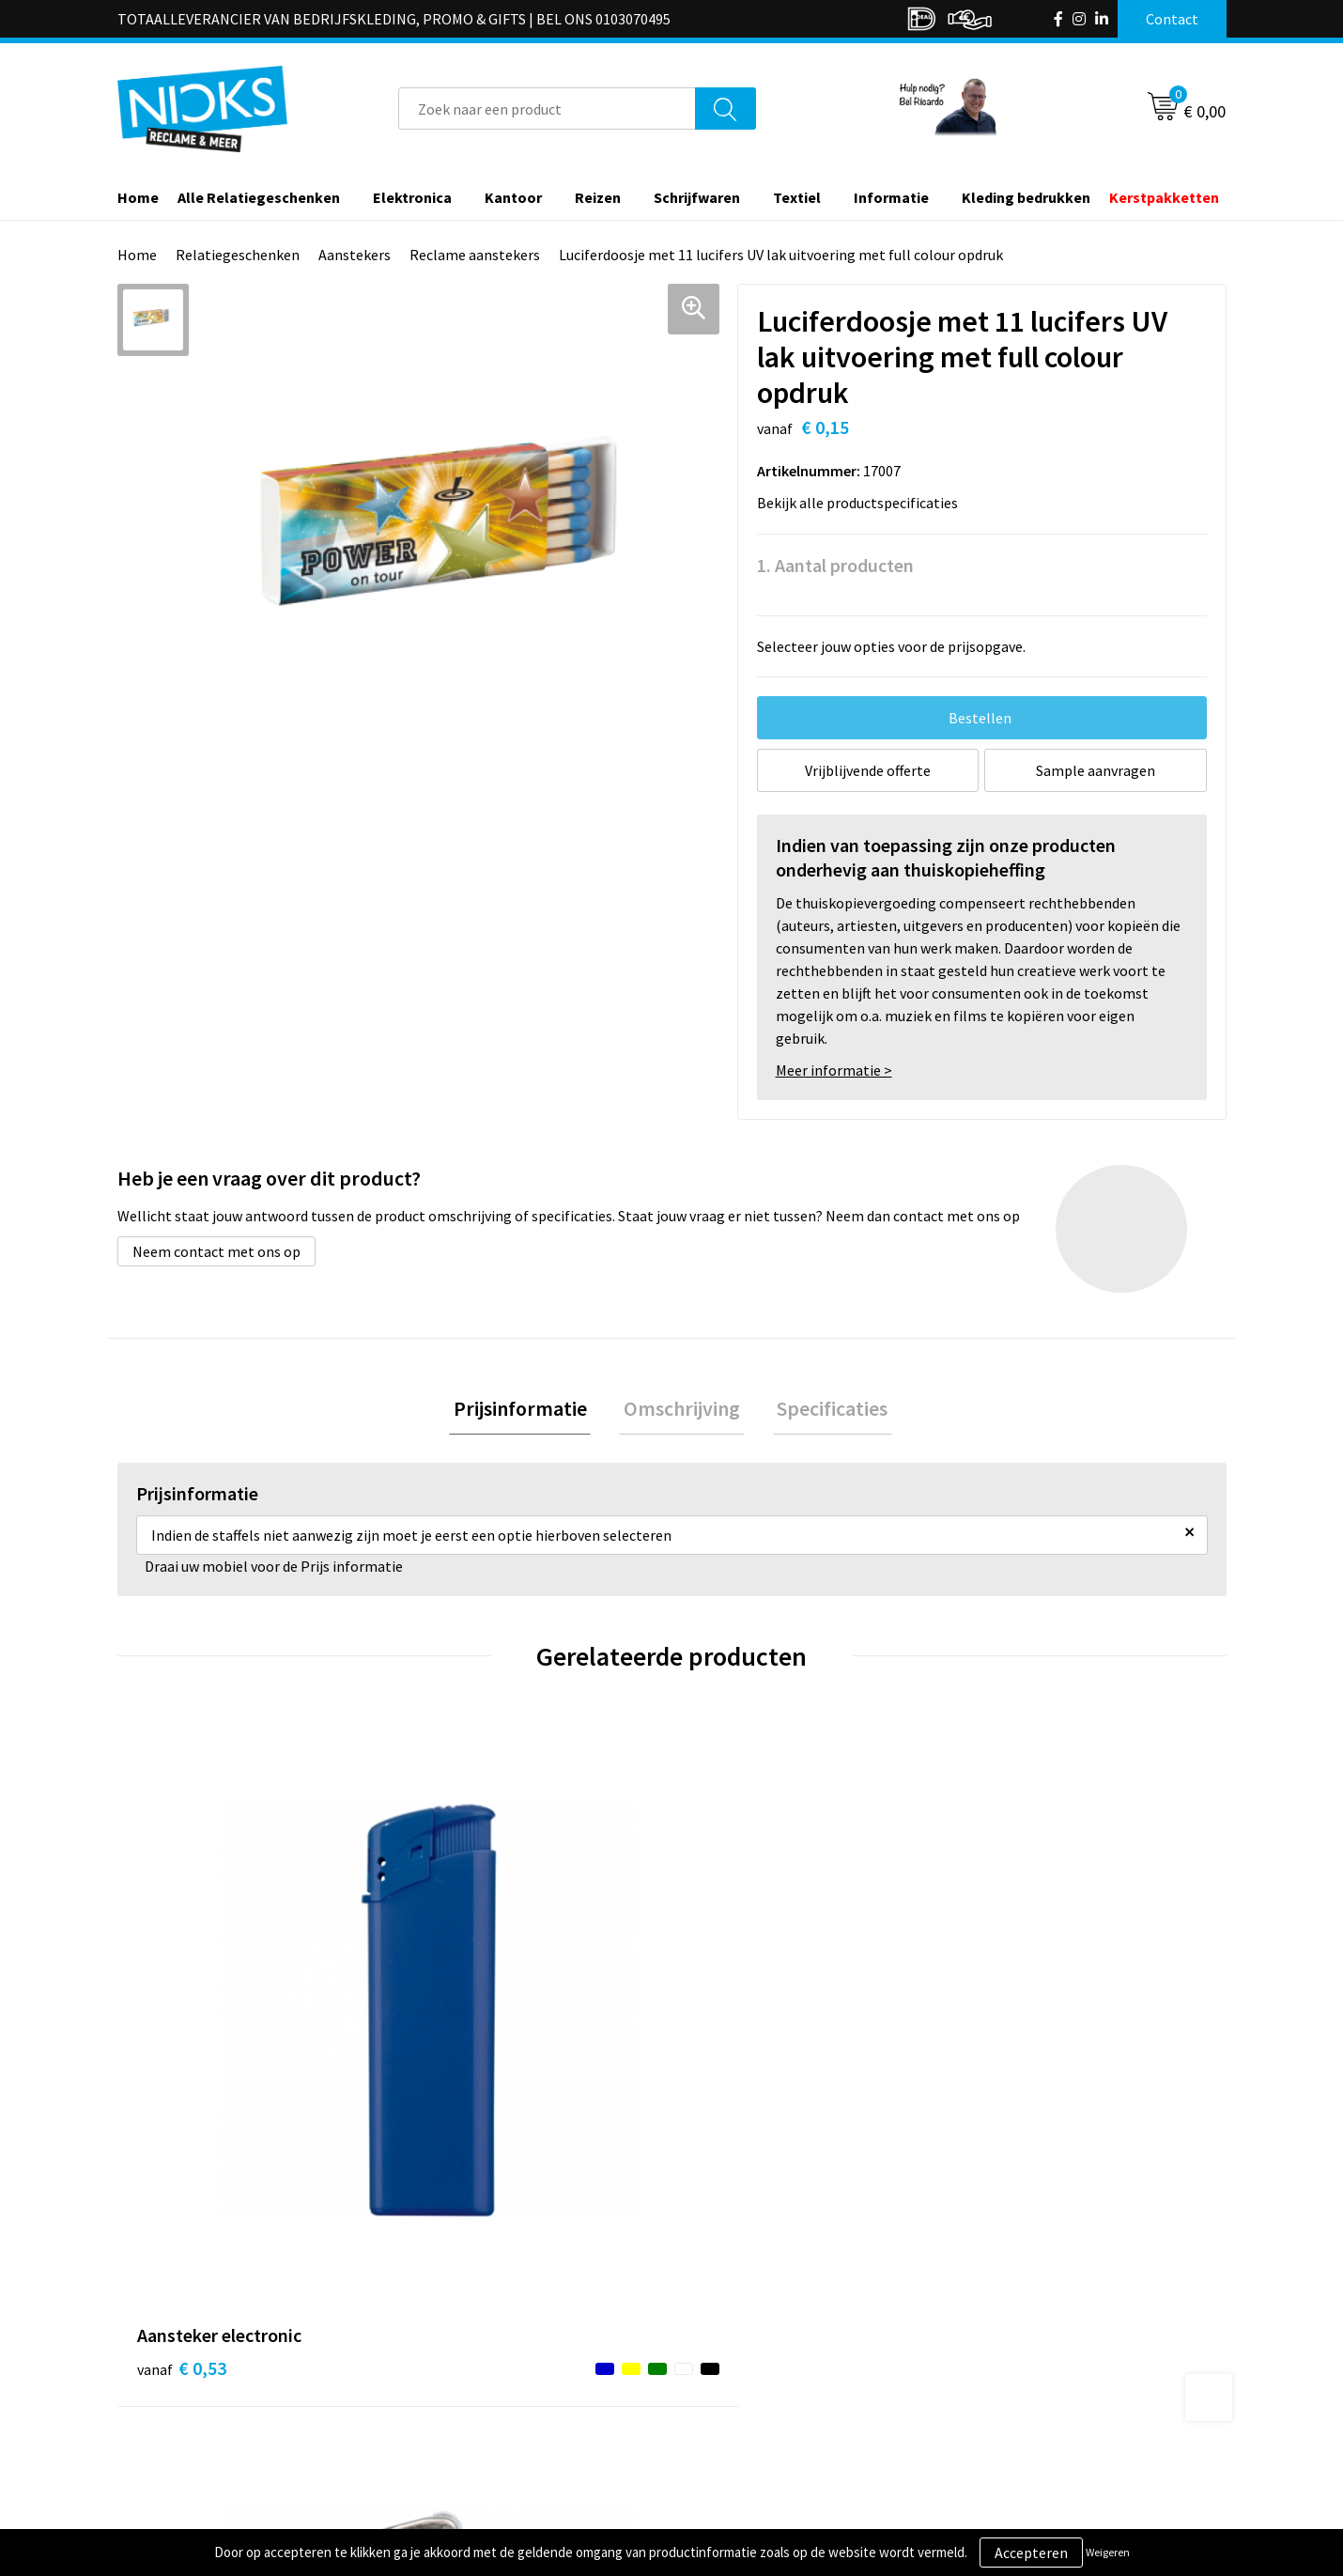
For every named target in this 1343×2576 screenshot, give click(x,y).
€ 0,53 (181, 2027)
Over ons (448, 2314)
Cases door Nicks (473, 2372)
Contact (721, 2314)
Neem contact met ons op (216, 1251)
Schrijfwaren (697, 197)
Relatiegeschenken (238, 254)
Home (138, 197)
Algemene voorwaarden (1045, 2314)
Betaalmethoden (750, 2372)
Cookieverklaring (1024, 2344)
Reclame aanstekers (474, 254)
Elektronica (412, 197)
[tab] (528, 1411)
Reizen (598, 197)
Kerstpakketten (1164, 197)
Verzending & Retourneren (780, 2344)
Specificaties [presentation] (823, 1411)
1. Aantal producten (835, 565)
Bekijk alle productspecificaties (863, 502)
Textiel (797, 197)
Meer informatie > (834, 1070)
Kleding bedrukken (1026, 197)
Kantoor (513, 197)
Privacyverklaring (1025, 2372)
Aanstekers (354, 254)
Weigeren (1108, 2552)
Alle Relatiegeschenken (259, 197)
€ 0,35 (458, 2027)
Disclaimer (1003, 2401)
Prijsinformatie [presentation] (528, 1411)
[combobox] (547, 108)
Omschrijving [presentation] (682, 1411)
